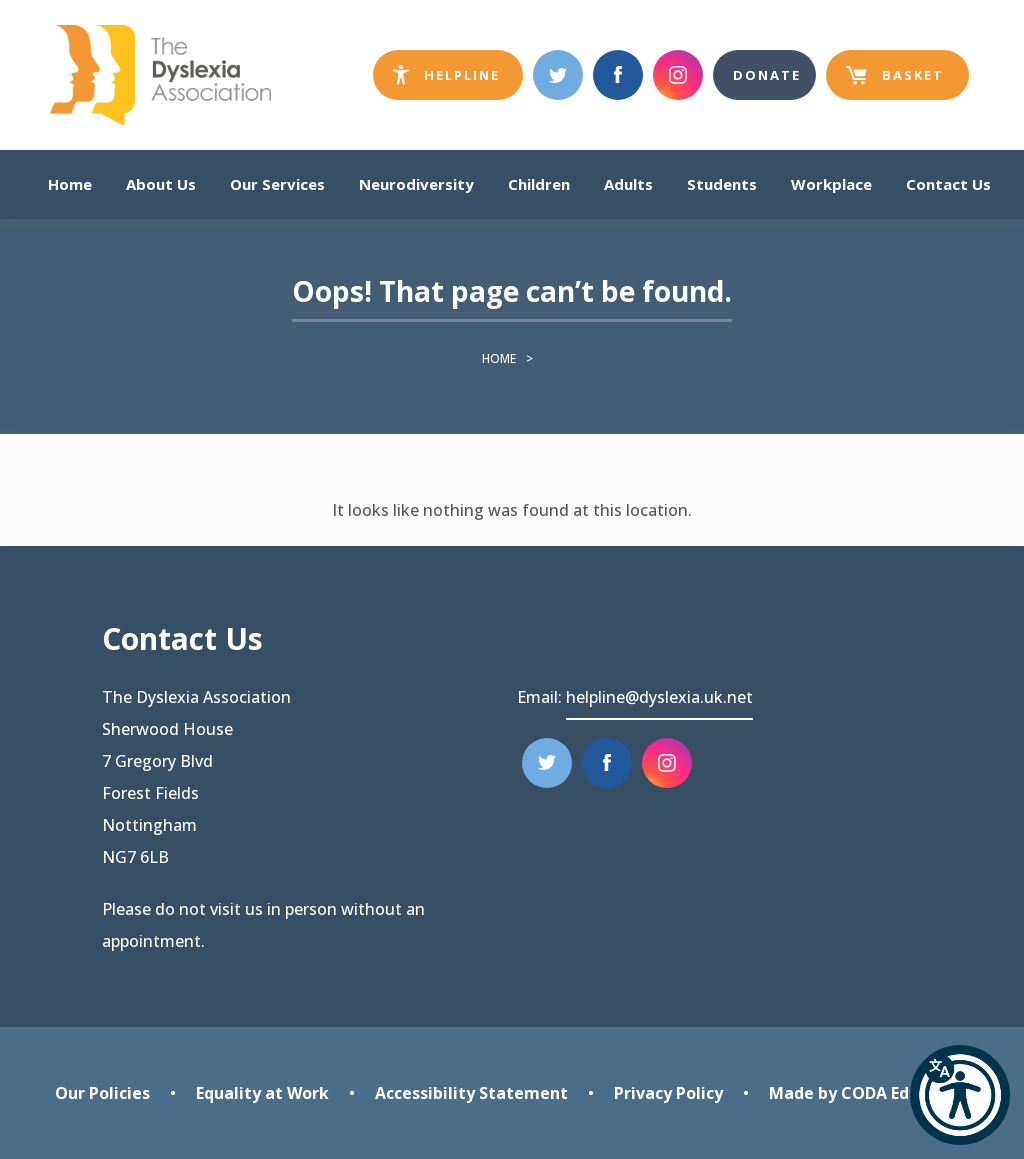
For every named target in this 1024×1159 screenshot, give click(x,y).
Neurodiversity (416, 184)
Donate (767, 75)
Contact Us (948, 184)
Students (722, 184)
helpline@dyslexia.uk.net (659, 697)
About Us (161, 184)
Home (70, 184)
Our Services (277, 184)
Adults (628, 184)
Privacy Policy (668, 1093)
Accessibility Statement (471, 1093)
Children (539, 184)
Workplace (831, 184)
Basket (895, 83)
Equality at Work (262, 1093)
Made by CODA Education (869, 1093)
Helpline (458, 79)
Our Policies (102, 1093)
